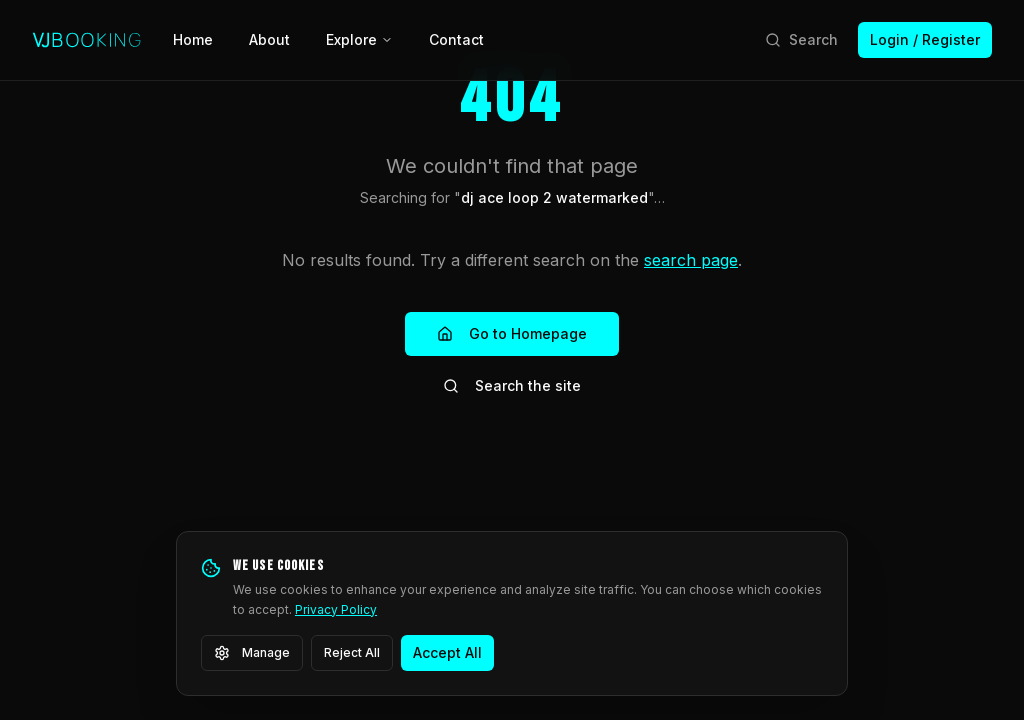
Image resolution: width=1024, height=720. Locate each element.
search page (691, 260)
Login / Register (925, 39)
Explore (359, 39)
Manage (252, 653)
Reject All (352, 652)
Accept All (447, 652)
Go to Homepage (512, 333)
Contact (456, 39)
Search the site (512, 385)
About (269, 39)
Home (193, 39)
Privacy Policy (336, 609)
